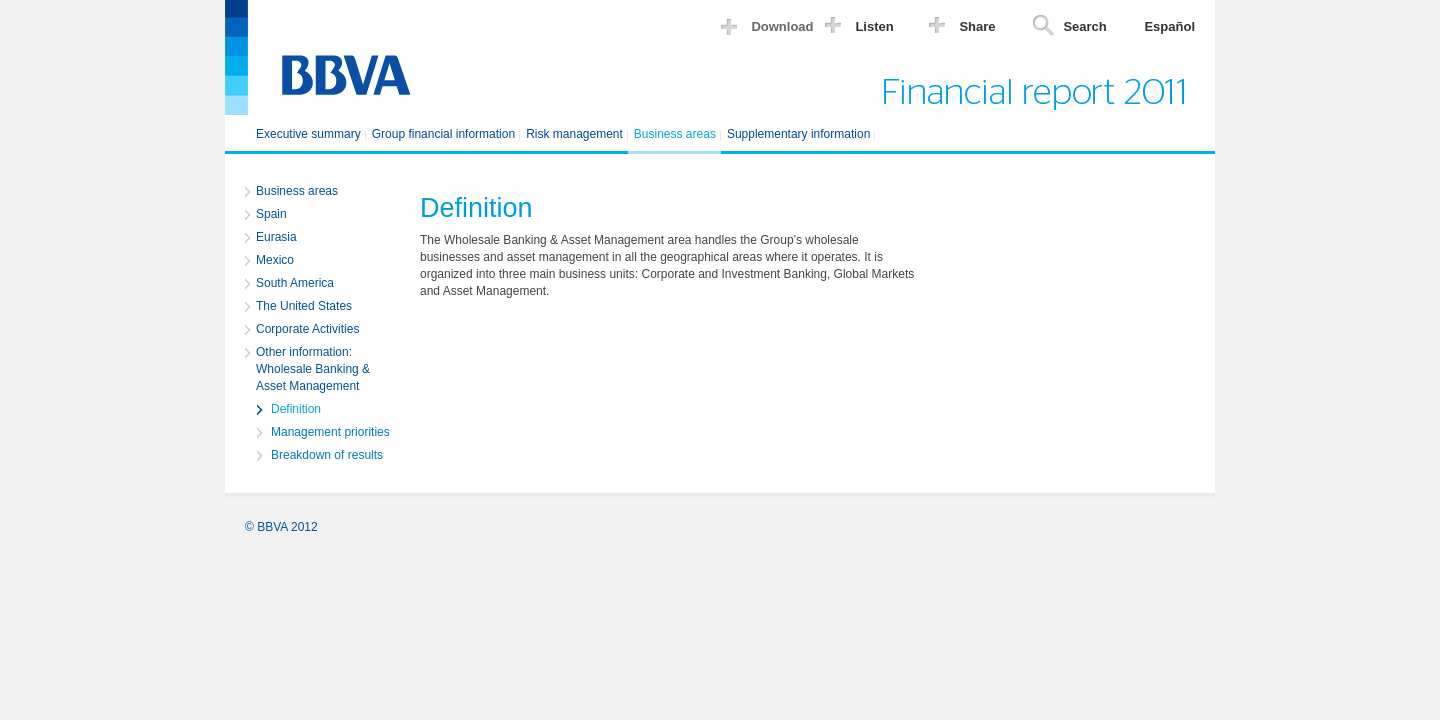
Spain (271, 214)
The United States (304, 306)
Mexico (275, 260)
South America (295, 283)
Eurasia (276, 237)
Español (1169, 26)
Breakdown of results (327, 455)
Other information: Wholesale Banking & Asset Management (313, 369)
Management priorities (330, 432)
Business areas (297, 191)
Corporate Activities (307, 329)
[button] (772, 30)
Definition (296, 409)
